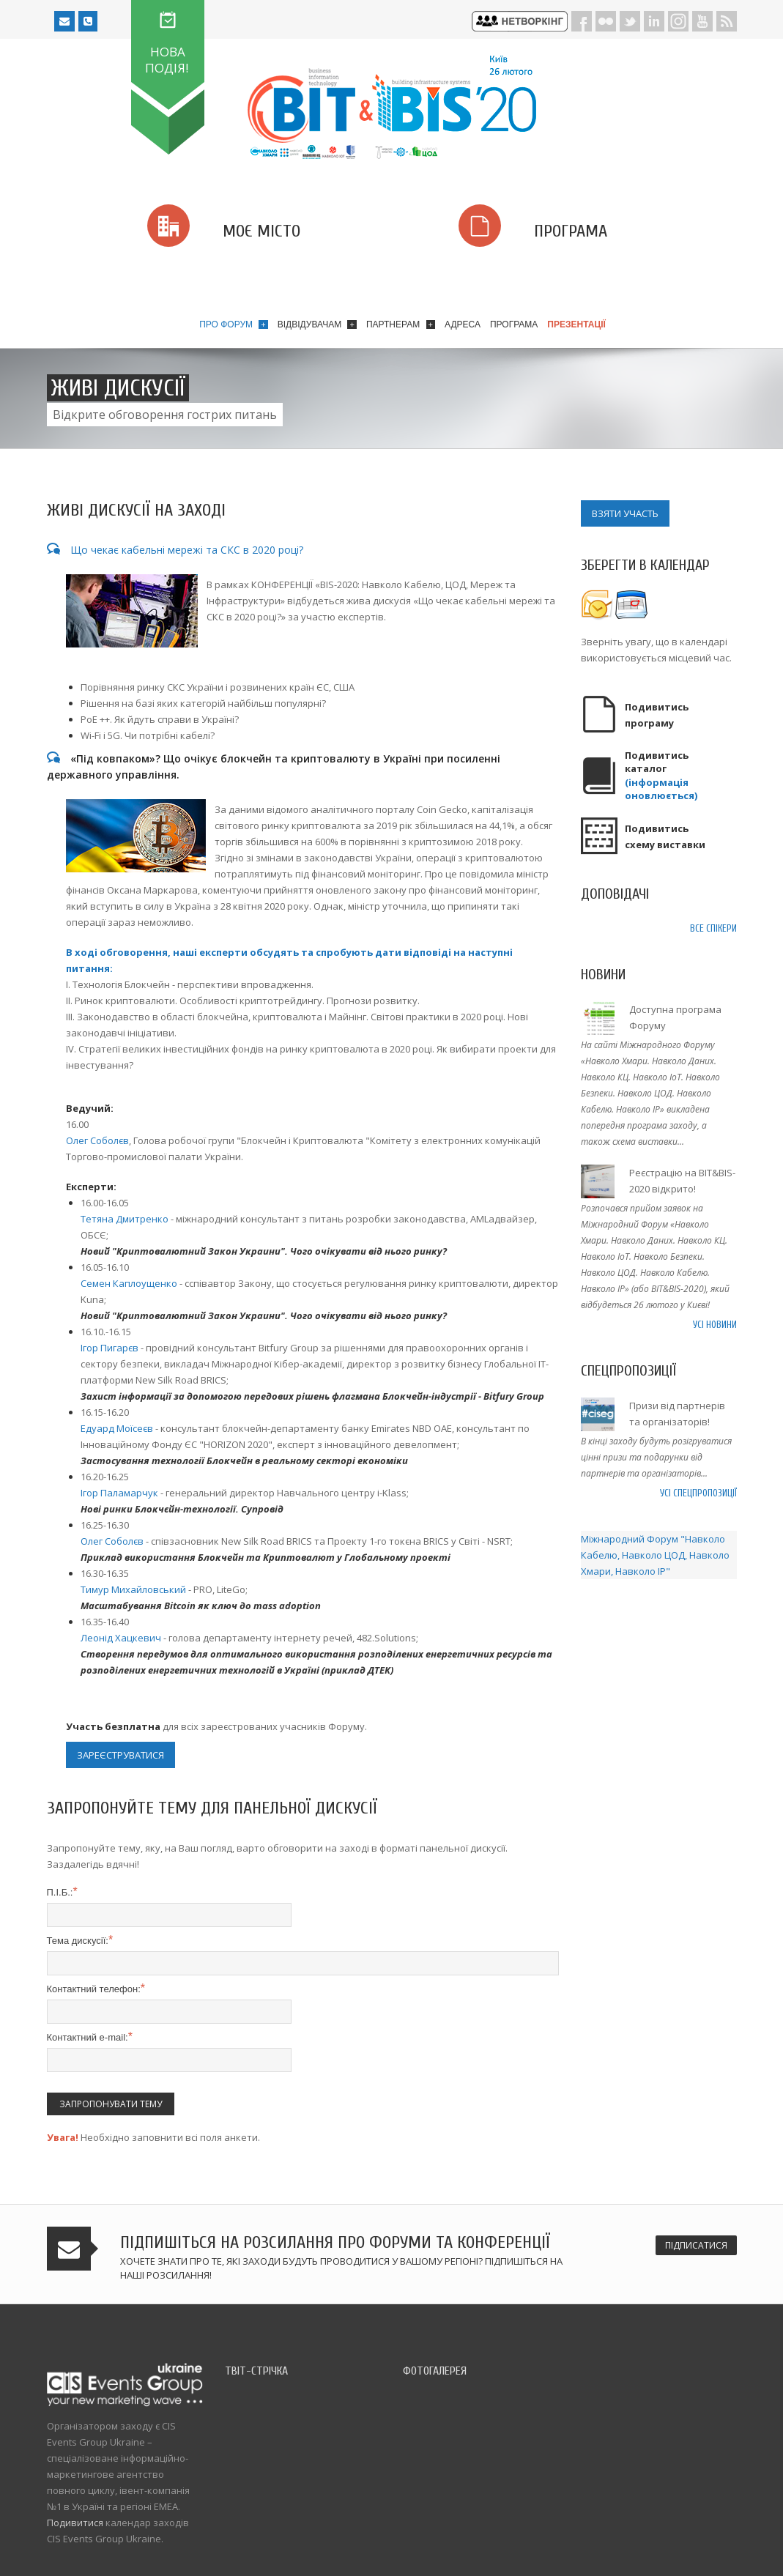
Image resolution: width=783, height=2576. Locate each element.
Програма (514, 324)
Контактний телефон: (96, 1988)
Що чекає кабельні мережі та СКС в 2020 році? (175, 550)
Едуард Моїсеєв (117, 1428)
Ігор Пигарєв (109, 1347)
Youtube (702, 21)
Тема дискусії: (80, 1940)
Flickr (605, 21)
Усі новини (715, 1324)
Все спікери (713, 928)
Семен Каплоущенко (129, 1283)
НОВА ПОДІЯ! (166, 59)
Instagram (678, 21)
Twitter (630, 21)
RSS (726, 21)
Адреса (462, 324)
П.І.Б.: (62, 1892)
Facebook (581, 21)
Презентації (576, 324)
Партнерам (400, 324)
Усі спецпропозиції (698, 1493)
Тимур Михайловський (133, 1589)
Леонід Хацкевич (121, 1637)
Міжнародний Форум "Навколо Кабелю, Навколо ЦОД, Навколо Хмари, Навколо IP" (655, 1555)
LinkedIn (654, 21)
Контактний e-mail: (90, 2037)
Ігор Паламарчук (119, 1492)
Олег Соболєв (97, 1140)
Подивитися (75, 2522)
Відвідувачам (317, 324)
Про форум (233, 324)
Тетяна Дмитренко (124, 1218)
